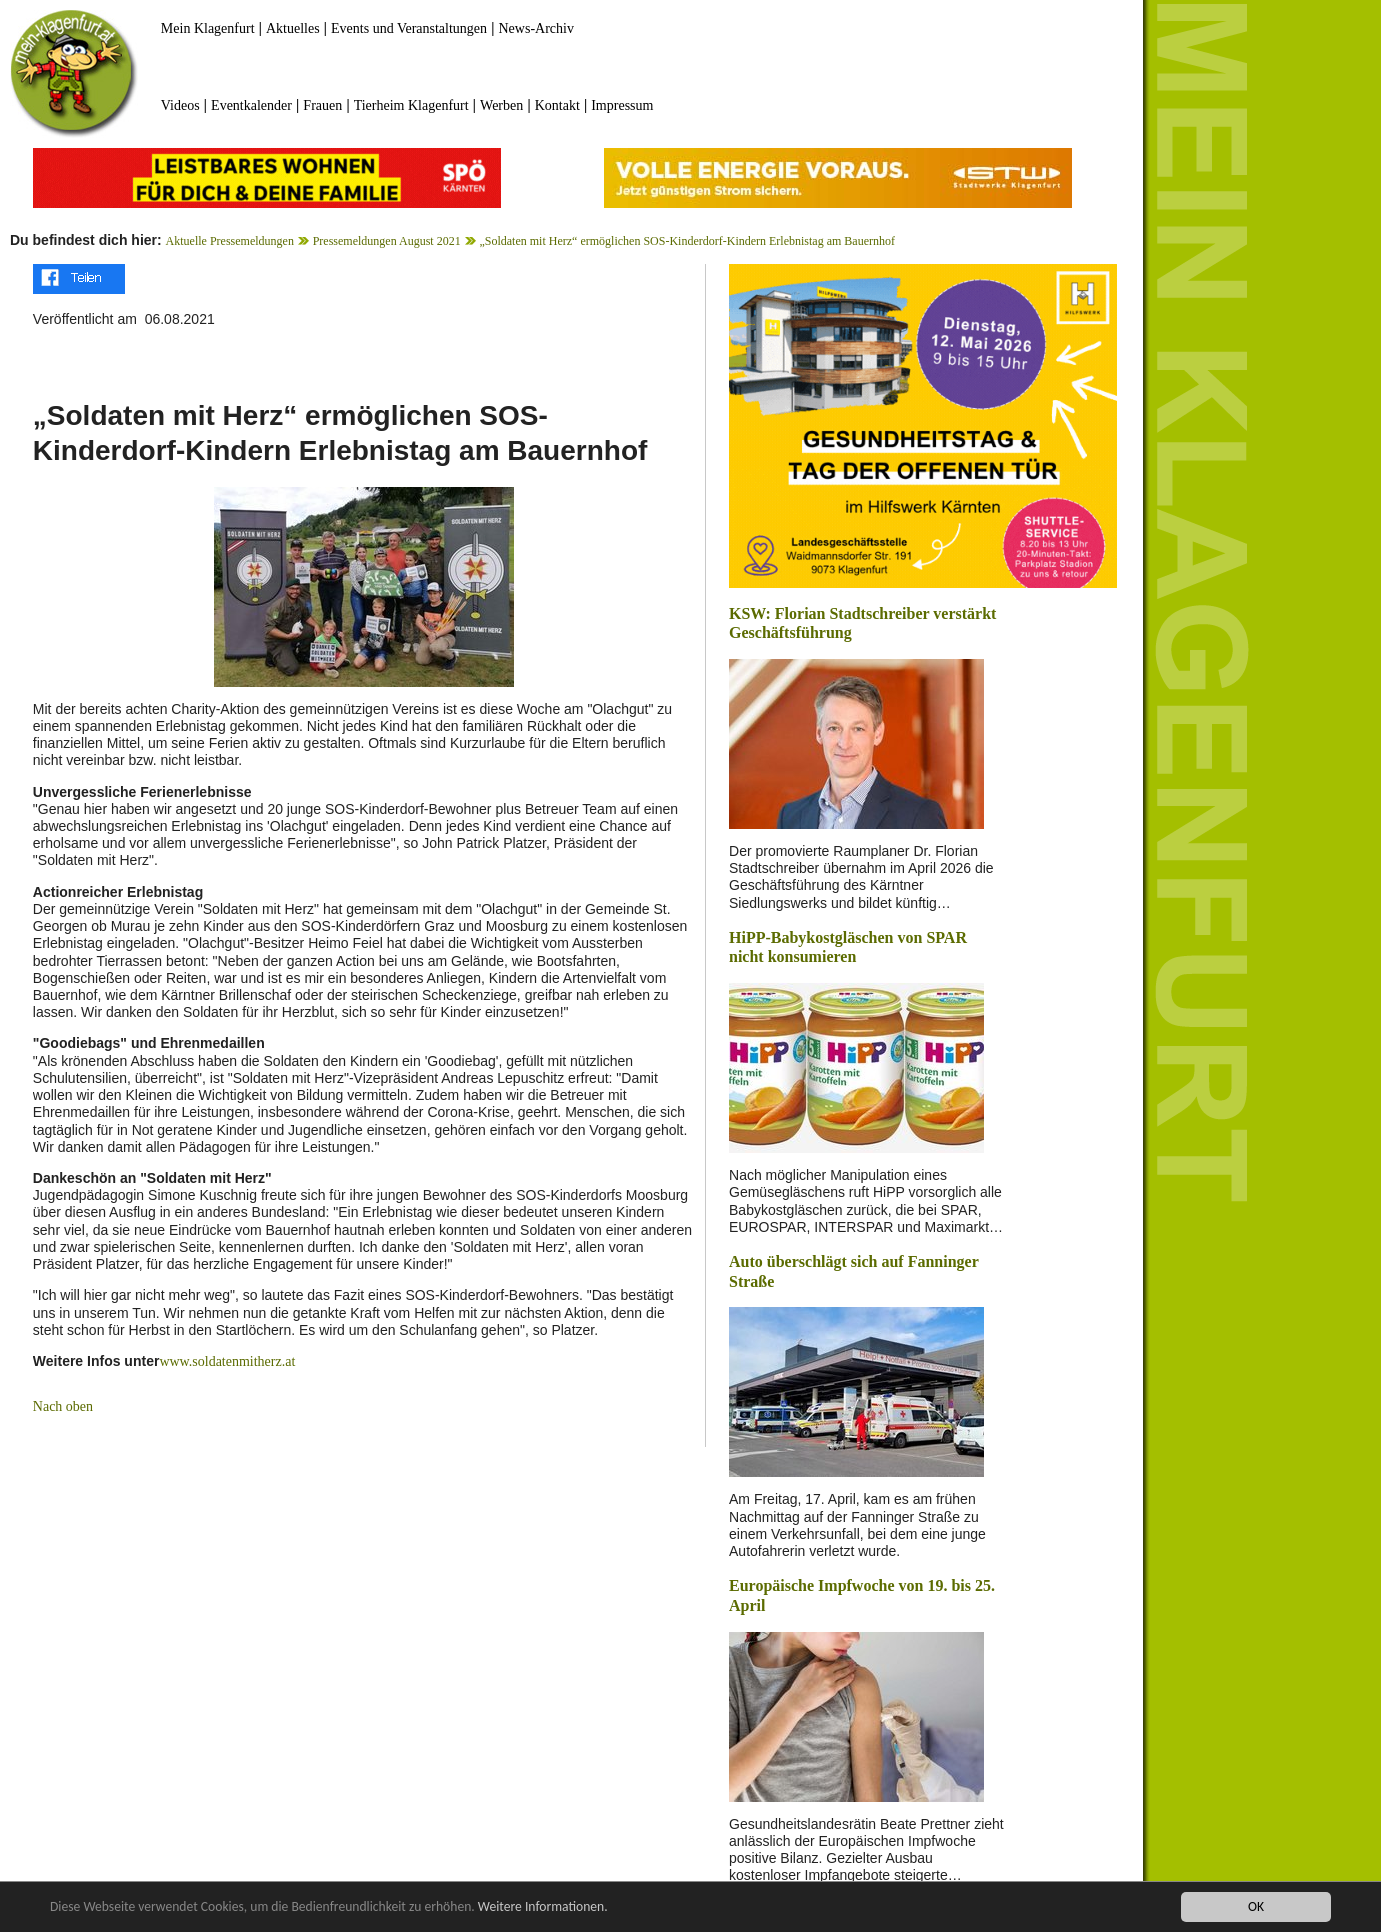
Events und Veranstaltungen (409, 28)
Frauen (322, 105)
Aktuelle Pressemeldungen (230, 241)
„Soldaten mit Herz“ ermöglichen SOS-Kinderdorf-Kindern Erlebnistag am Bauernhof (687, 241)
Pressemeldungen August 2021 (387, 241)
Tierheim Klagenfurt (411, 105)
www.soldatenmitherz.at (227, 1361)
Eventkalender (251, 105)
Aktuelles (293, 28)
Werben (501, 105)
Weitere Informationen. (543, 1906)
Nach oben (63, 1406)
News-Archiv (536, 28)
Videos (180, 105)
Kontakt (557, 105)
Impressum (622, 105)
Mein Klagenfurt (208, 28)
